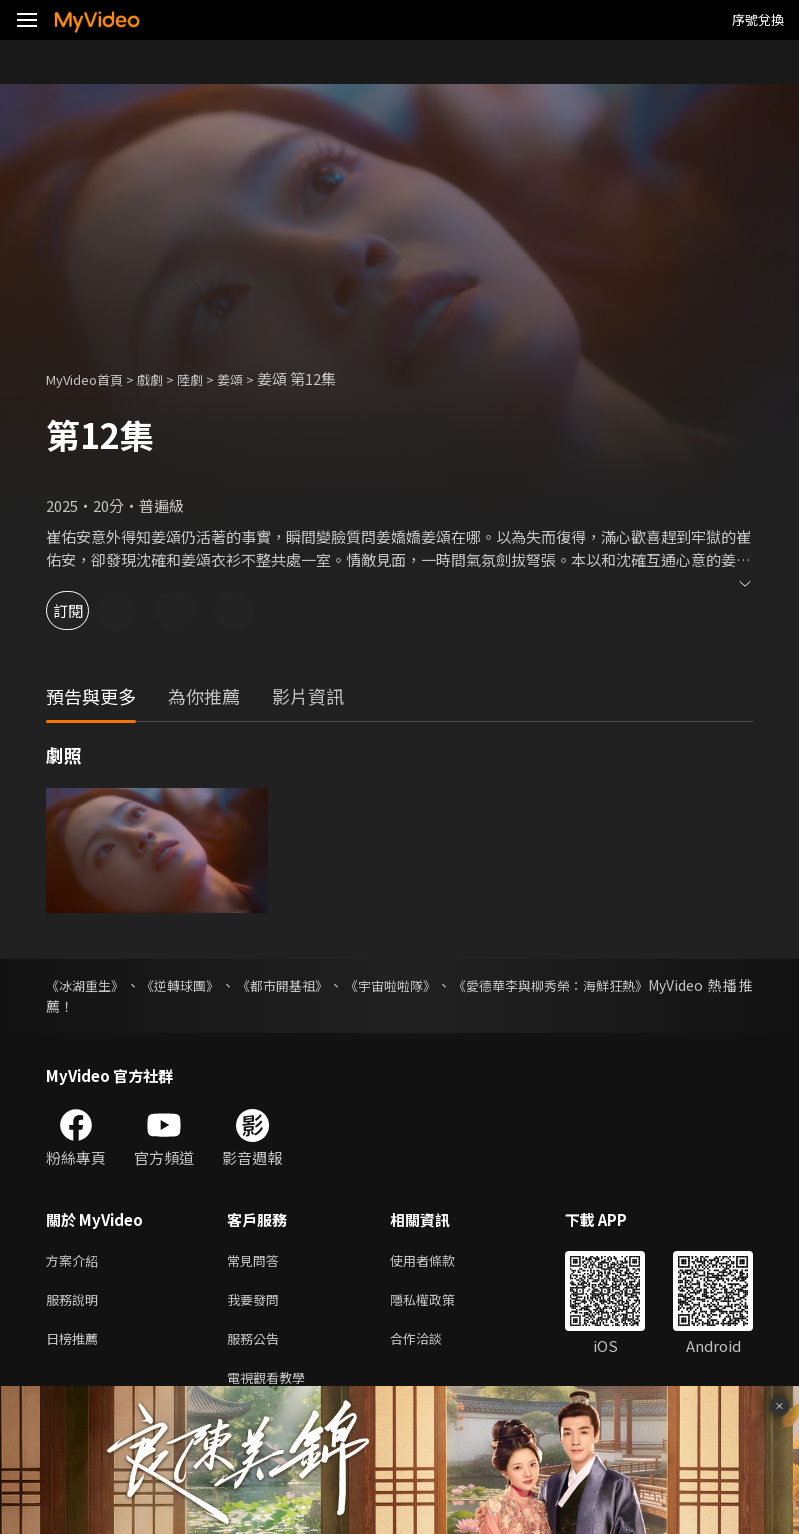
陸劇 (210, 378)
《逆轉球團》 (187, 985)
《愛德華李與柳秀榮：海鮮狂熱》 (576, 985)
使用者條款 (439, 1261)
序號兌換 (758, 19)
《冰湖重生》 (88, 985)
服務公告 (257, 1345)
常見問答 (257, 1261)
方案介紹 (76, 1261)
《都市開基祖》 (293, 985)
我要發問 (257, 1303)
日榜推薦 (76, 1345)
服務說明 (76, 1303)
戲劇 (166, 378)
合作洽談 (432, 1345)
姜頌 (254, 378)
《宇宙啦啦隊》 (406, 985)
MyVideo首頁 (91, 378)
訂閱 (86, 610)
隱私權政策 (439, 1303)
